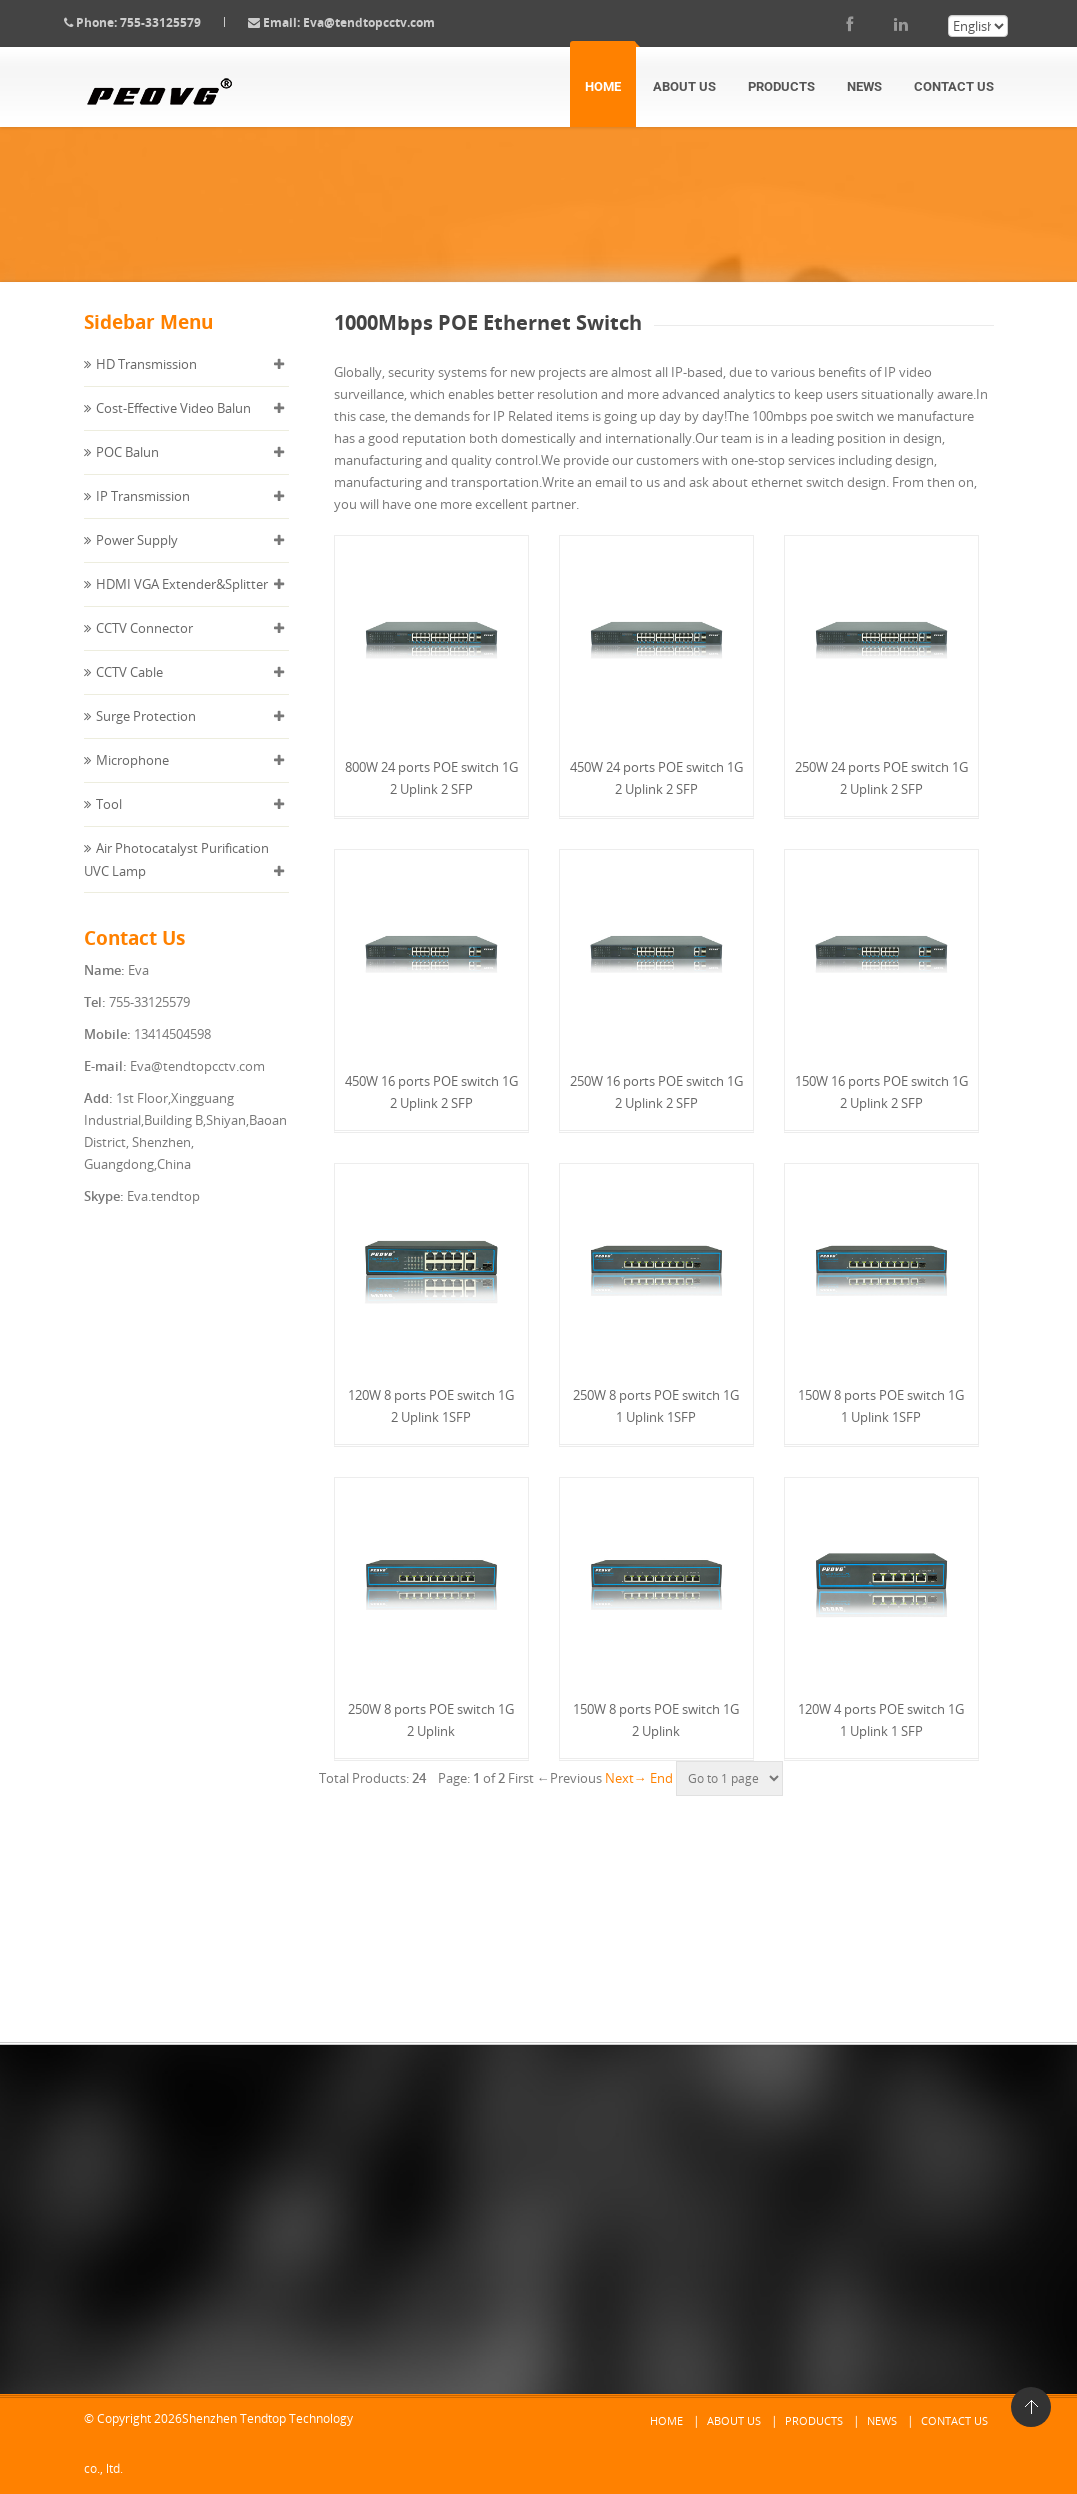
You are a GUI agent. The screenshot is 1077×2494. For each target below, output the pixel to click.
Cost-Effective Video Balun (173, 428)
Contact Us (954, 86)
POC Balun (127, 472)
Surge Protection (146, 736)
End (661, 1797)
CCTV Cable (129, 692)
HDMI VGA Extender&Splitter (182, 604)
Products (781, 86)
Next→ (626, 1797)
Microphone (132, 780)
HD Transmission (146, 384)
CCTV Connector (144, 648)
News (864, 86)
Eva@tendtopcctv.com (389, 22)
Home (603, 86)
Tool (109, 824)
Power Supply (137, 560)
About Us (684, 86)
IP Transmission (143, 516)
